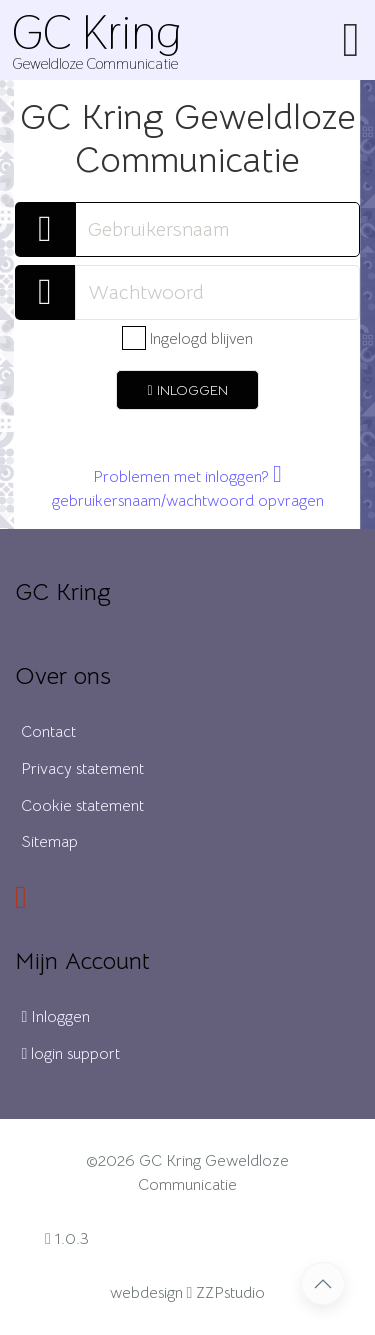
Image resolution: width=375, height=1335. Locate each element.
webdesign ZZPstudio (188, 1293)
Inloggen (55, 1017)
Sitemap (49, 842)
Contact (48, 732)
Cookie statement (82, 806)
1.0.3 (67, 1239)
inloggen (187, 390)
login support (70, 1054)
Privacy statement (82, 769)
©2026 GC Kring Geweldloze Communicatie (187, 1173)
